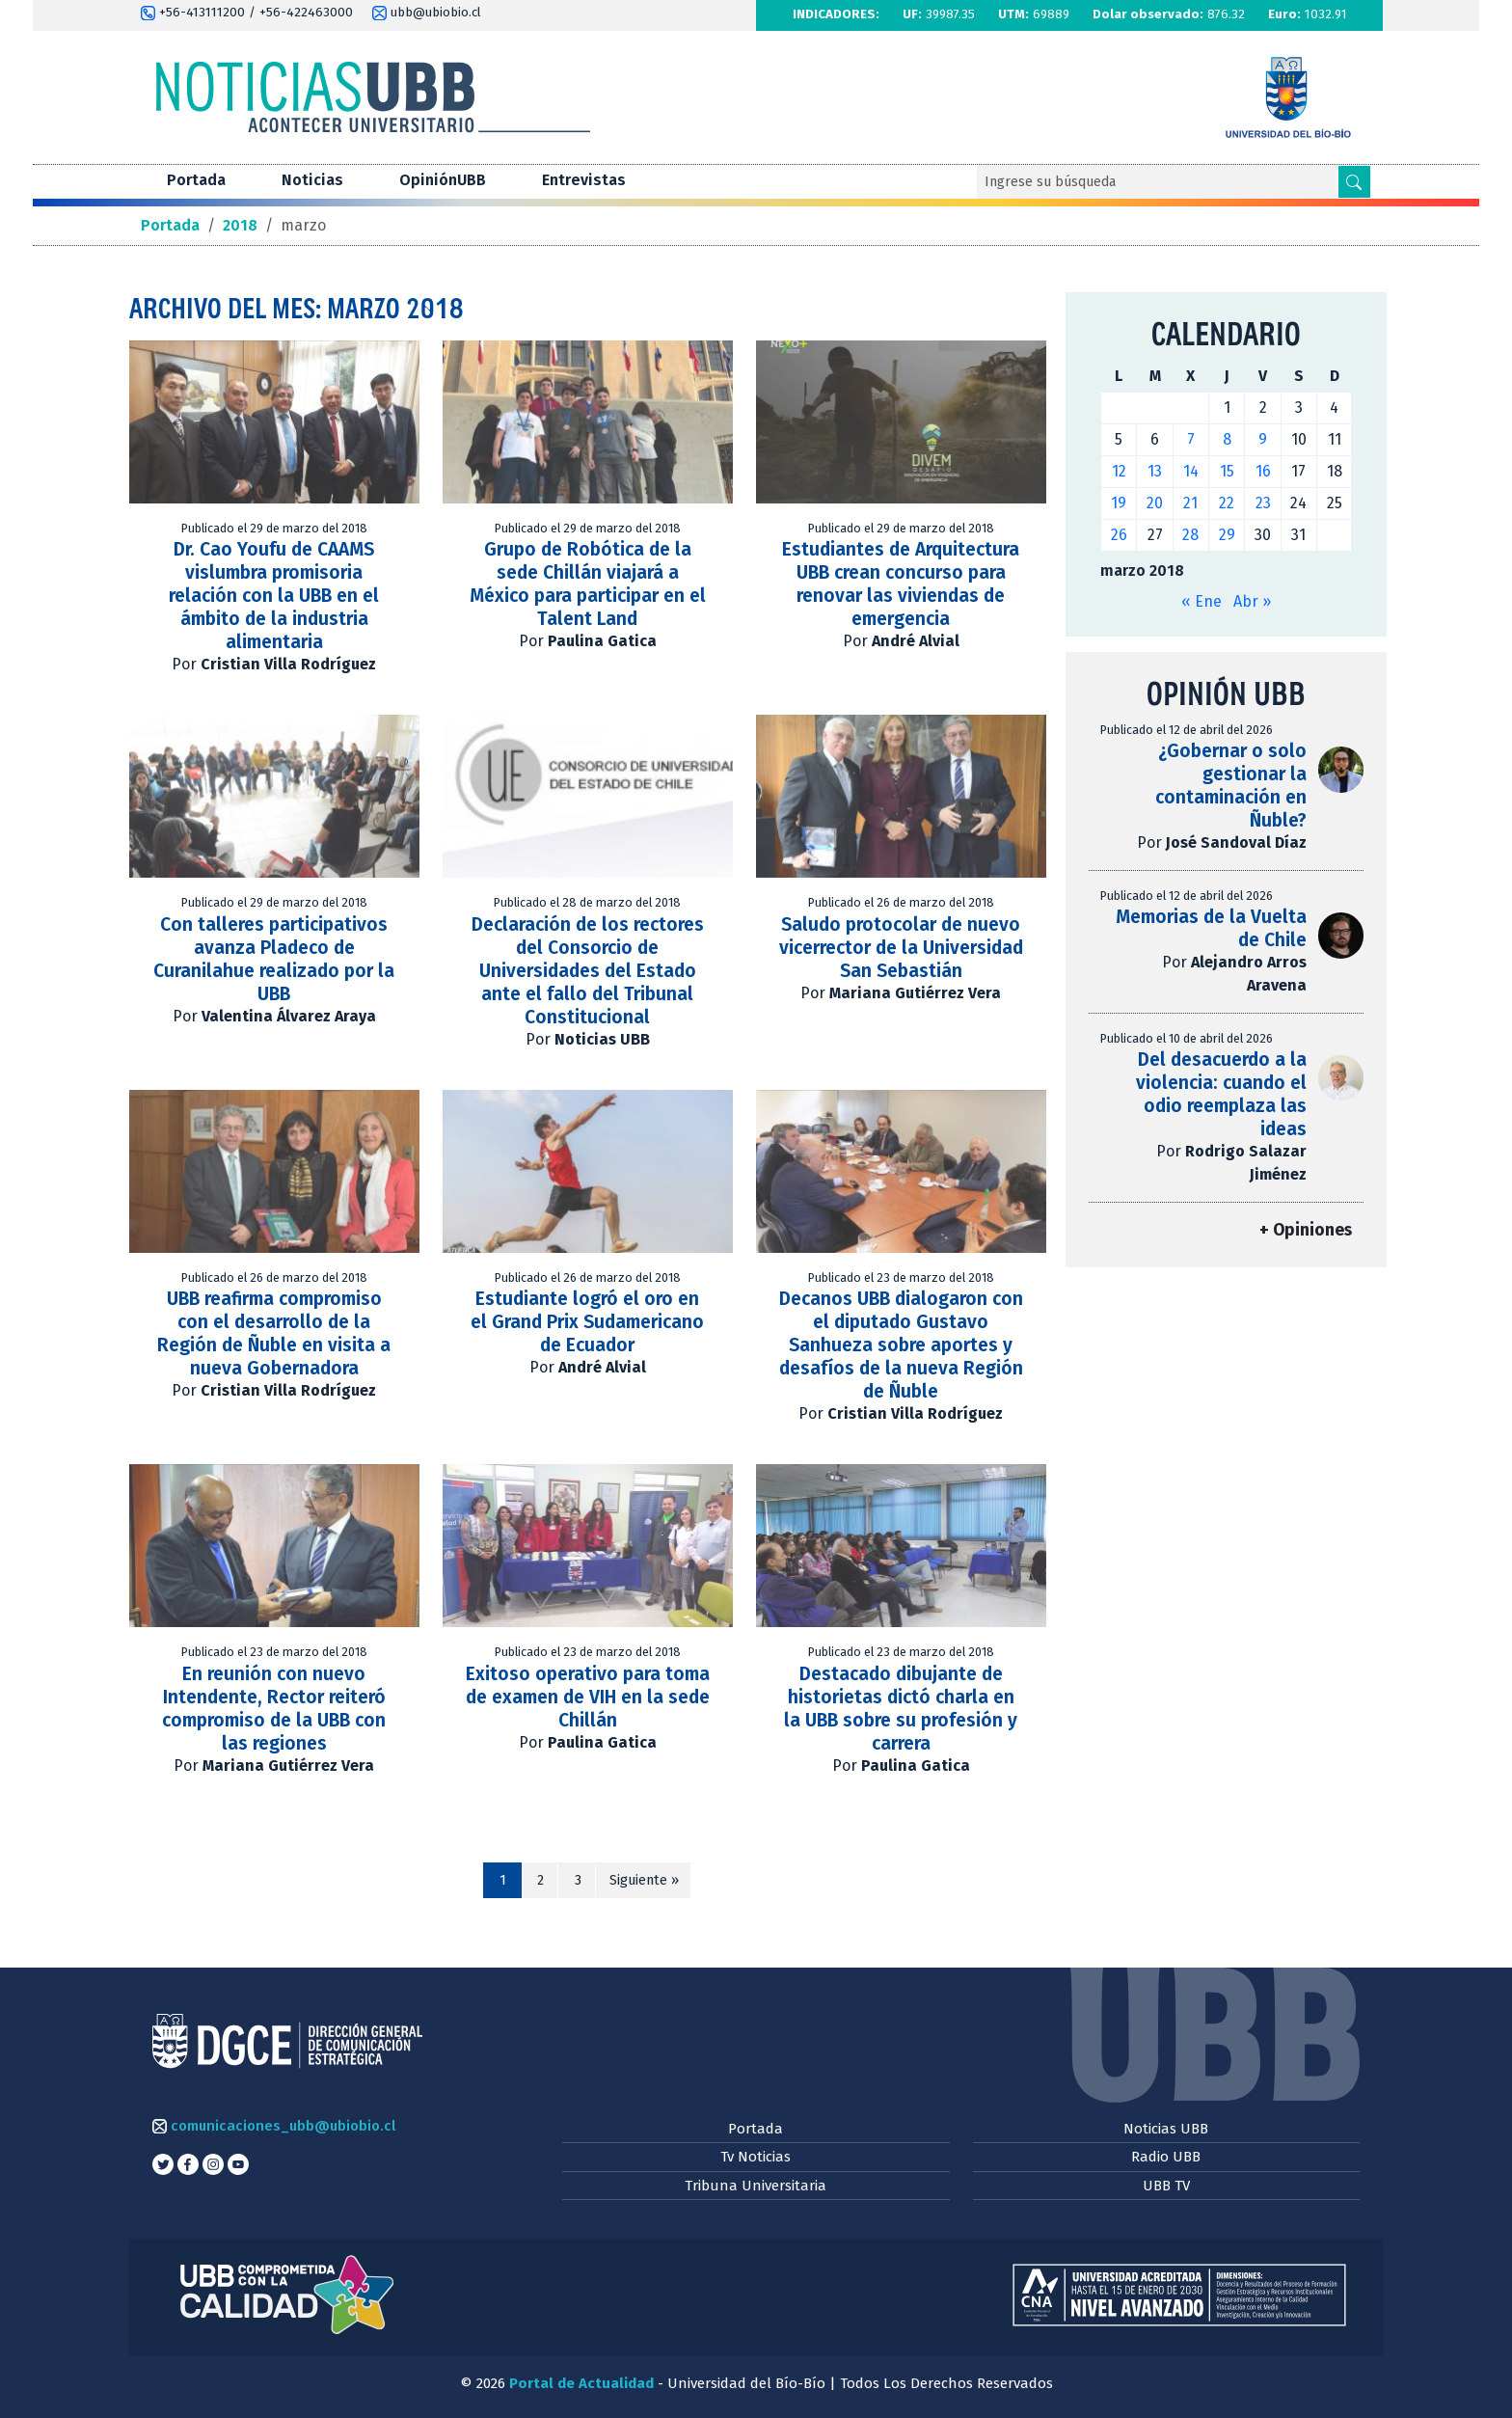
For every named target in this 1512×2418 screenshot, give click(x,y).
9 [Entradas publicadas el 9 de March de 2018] (1262, 439)
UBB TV (1166, 2185)
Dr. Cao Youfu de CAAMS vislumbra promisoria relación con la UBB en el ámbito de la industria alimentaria (274, 595)
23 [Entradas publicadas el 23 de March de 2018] (1263, 503)
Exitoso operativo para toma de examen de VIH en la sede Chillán (588, 1697)
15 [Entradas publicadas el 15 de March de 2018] (1227, 471)
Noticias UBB (1165, 2128)
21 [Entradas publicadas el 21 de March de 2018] (1190, 503)
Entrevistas (584, 180)
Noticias (312, 180)
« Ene (1201, 601)
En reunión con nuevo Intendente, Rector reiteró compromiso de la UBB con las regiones (274, 1708)
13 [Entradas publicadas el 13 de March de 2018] (1155, 471)
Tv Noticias (755, 2156)
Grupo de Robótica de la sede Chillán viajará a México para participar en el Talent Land (588, 584)
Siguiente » (644, 1880)
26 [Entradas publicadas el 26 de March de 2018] (1119, 535)
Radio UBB (1166, 2156)
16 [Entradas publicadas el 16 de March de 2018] (1263, 471)
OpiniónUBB (442, 180)
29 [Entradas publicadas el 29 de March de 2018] (1227, 535)
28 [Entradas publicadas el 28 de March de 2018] (1190, 535)
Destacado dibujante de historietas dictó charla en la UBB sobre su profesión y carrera (900, 1708)
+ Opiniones (1305, 1230)
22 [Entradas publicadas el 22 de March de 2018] (1226, 503)
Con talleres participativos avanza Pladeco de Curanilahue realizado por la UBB (273, 959)
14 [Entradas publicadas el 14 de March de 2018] (1191, 471)
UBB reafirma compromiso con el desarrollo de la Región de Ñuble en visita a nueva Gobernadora (274, 1333)
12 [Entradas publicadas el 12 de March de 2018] (1119, 471)
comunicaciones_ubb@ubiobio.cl (273, 2125)
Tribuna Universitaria (755, 2185)
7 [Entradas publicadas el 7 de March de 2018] (1191, 439)
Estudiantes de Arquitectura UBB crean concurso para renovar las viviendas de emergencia (900, 584)
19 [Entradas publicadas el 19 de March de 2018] (1118, 503)
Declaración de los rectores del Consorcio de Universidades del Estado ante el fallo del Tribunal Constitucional (588, 970)
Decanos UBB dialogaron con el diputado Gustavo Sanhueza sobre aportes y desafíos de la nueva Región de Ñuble (901, 1345)
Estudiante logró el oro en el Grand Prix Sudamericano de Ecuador (587, 1322)
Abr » (1252, 601)
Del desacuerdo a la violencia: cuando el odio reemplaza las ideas (1221, 1094)
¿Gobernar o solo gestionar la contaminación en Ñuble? (1231, 785)
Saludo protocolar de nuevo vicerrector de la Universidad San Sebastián (901, 947)
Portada (196, 180)
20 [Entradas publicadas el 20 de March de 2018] (1155, 503)
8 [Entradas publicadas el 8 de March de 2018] (1227, 439)
